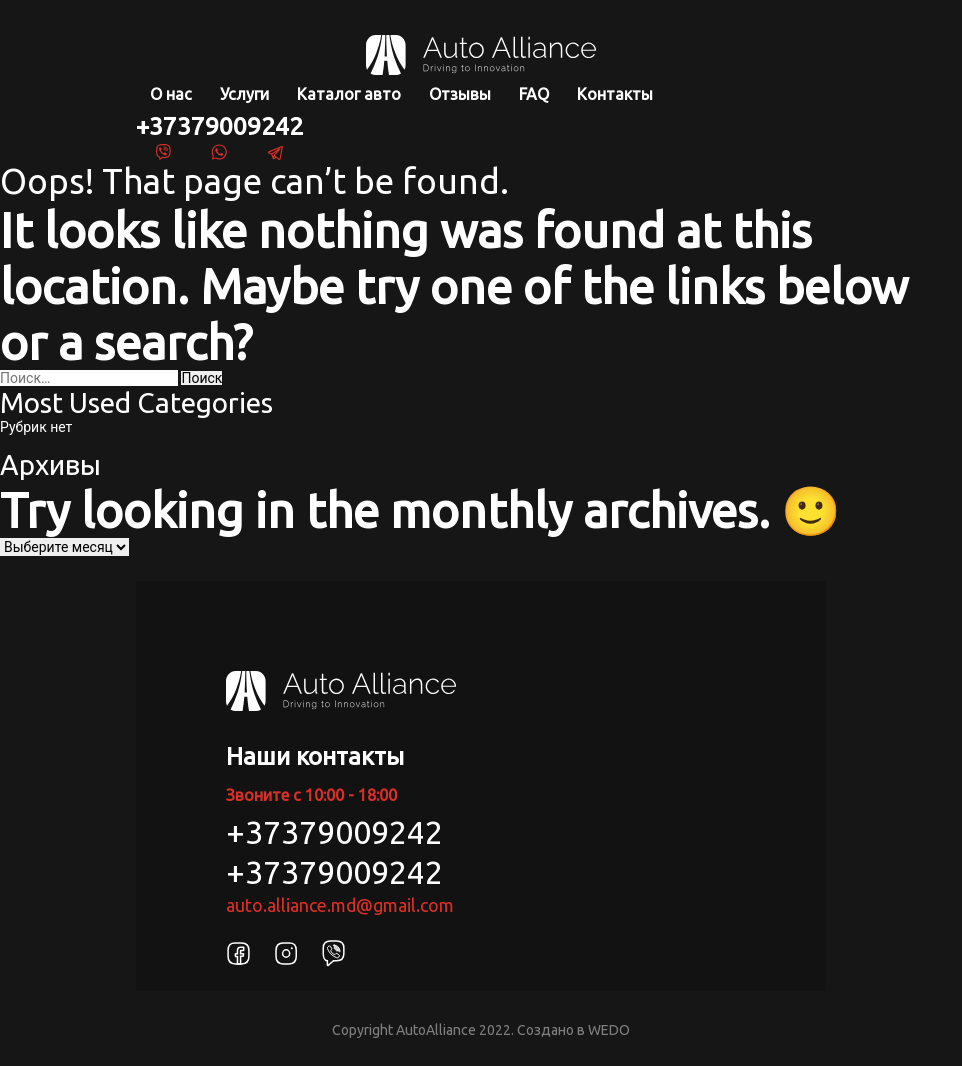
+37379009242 (219, 126)
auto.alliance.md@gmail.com (340, 905)
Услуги (244, 94)
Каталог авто (349, 94)
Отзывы (460, 94)
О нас (171, 94)
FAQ (534, 94)
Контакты (615, 94)
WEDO (609, 1030)
